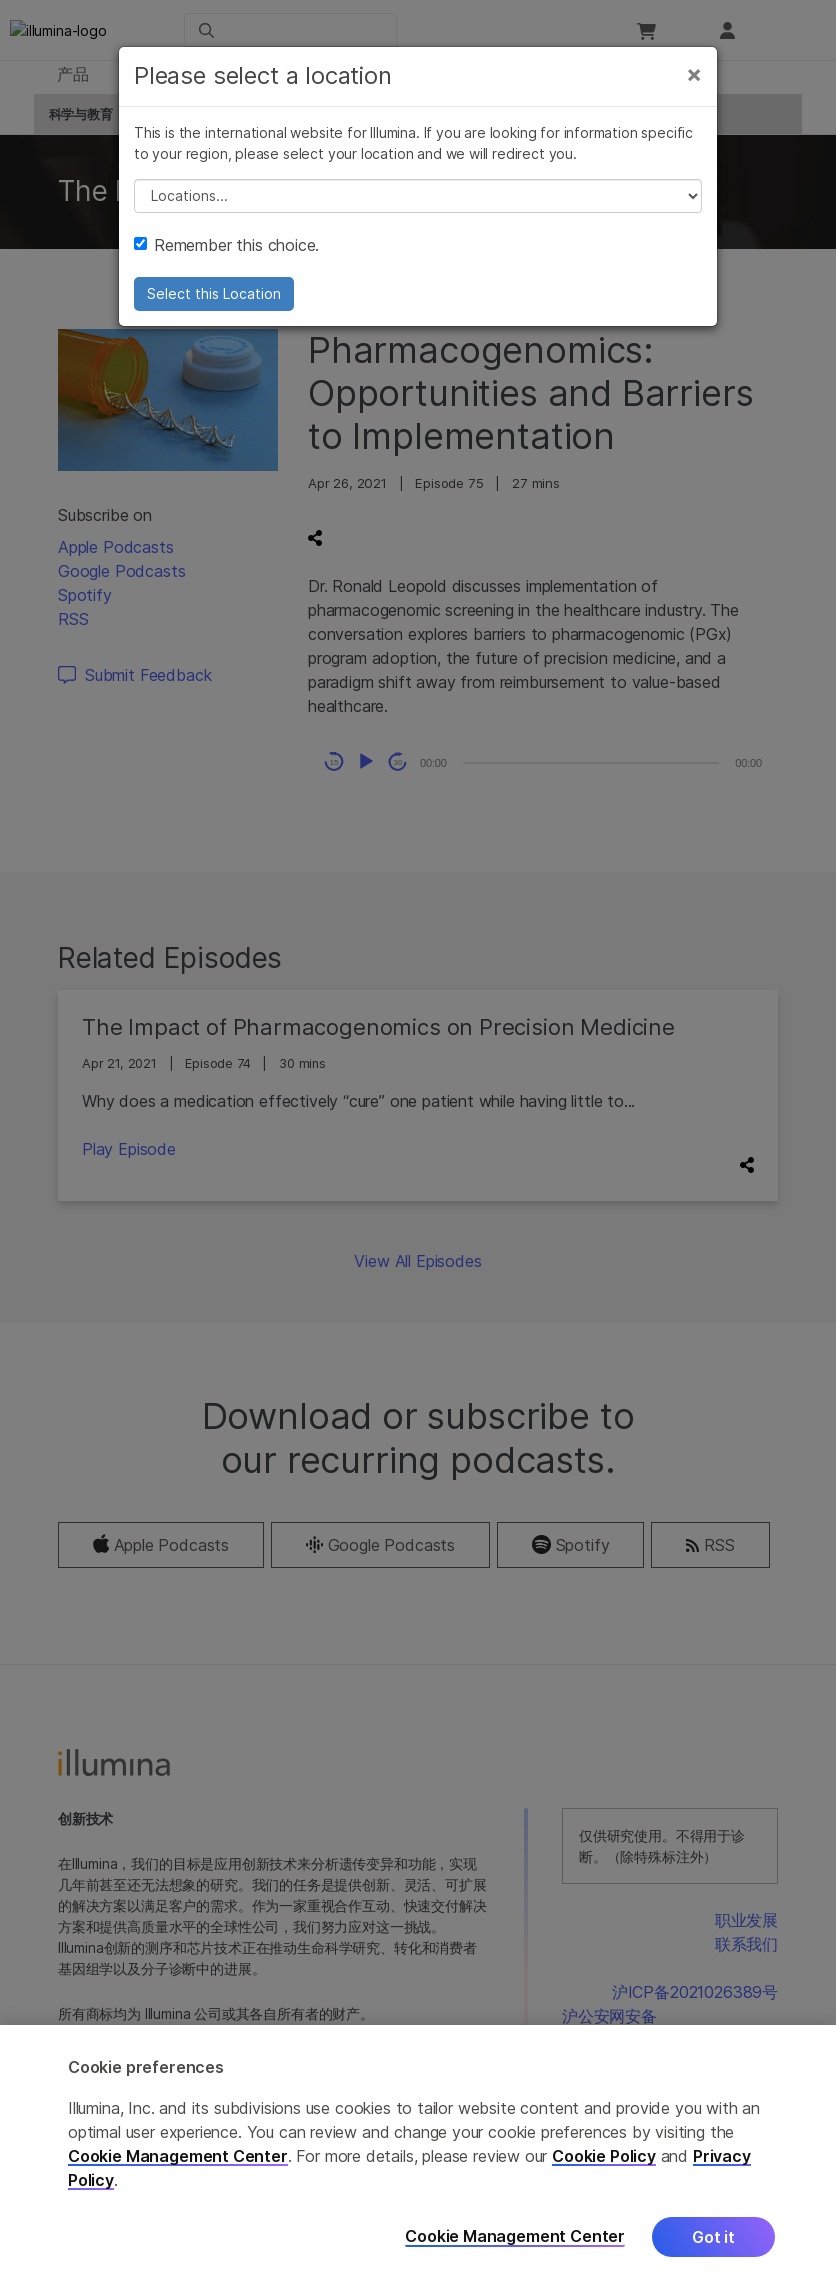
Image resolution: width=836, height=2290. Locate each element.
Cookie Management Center (178, 2156)
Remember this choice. (226, 259)
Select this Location (214, 307)
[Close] (694, 88)
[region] (418, 2157)
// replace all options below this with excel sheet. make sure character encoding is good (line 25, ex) (418, 210)
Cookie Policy (604, 2156)
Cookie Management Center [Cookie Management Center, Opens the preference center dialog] (515, 2236)
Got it (713, 2237)
